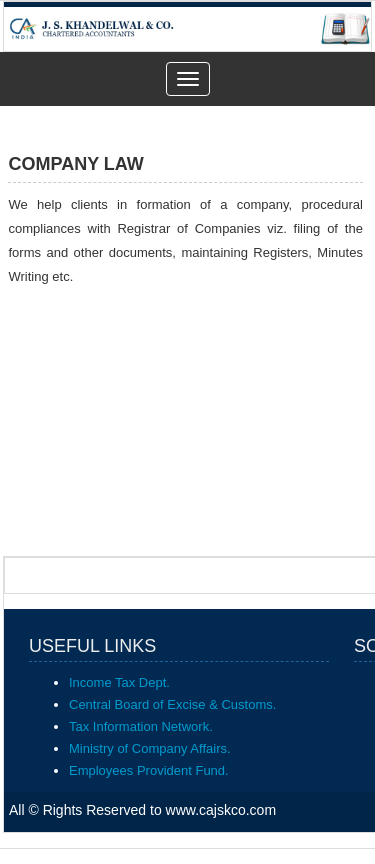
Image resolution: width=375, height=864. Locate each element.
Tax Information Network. (141, 726)
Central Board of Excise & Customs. (172, 704)
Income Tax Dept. (119, 682)
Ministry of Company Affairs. (150, 748)
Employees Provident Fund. (149, 770)
